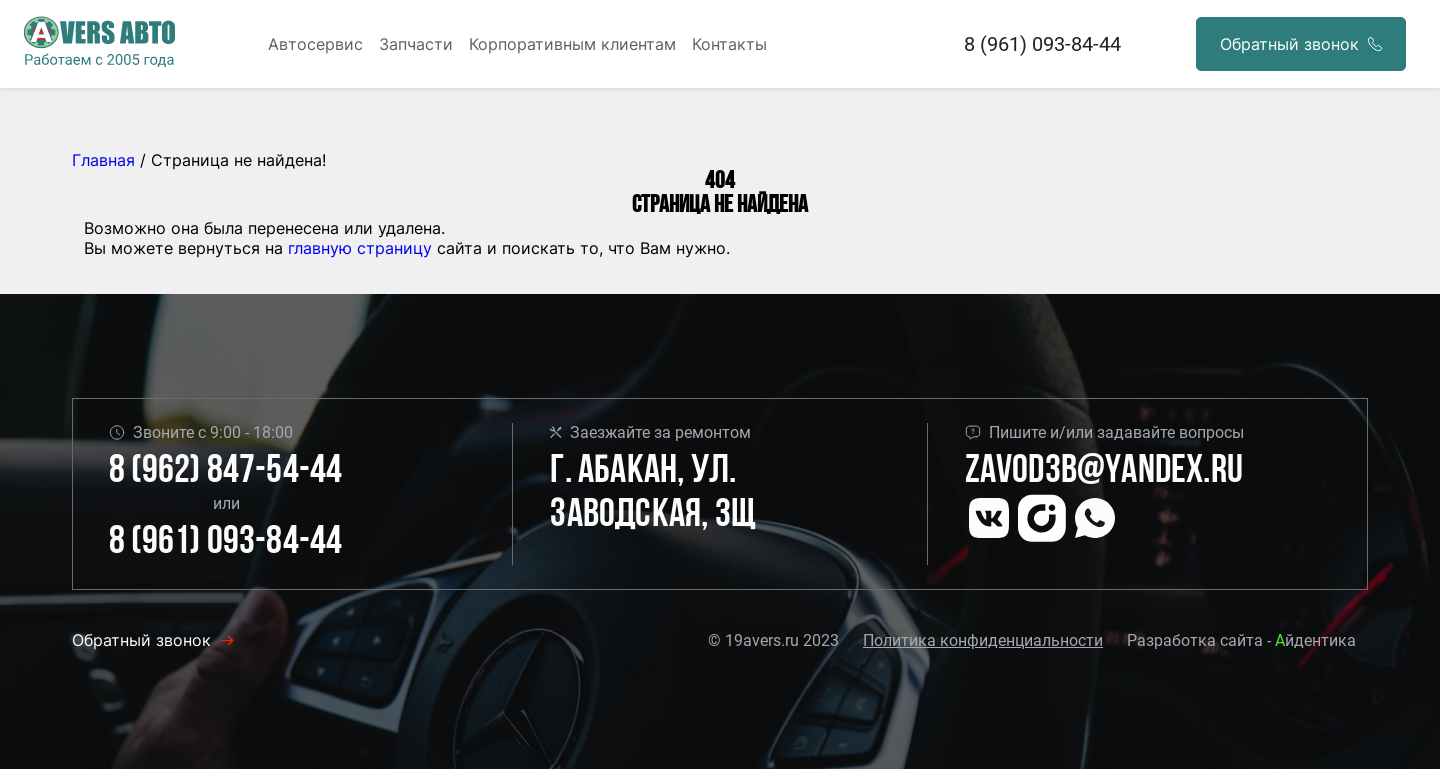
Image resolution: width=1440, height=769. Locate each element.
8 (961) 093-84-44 (1042, 44)
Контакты (729, 44)
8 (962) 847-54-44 (225, 472)
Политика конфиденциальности (983, 640)
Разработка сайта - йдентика (1241, 640)
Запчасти (416, 44)
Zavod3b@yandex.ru (1104, 472)
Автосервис (315, 44)
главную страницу (360, 248)
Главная (103, 160)
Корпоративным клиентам (572, 44)
